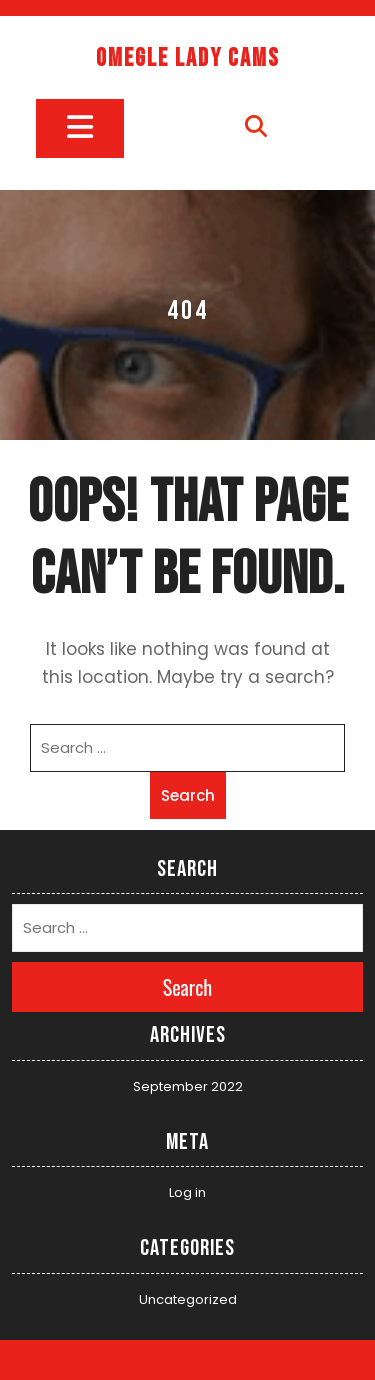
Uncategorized (188, 1299)
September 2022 (188, 1086)
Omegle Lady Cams (188, 58)
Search (188, 795)
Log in (187, 1192)
